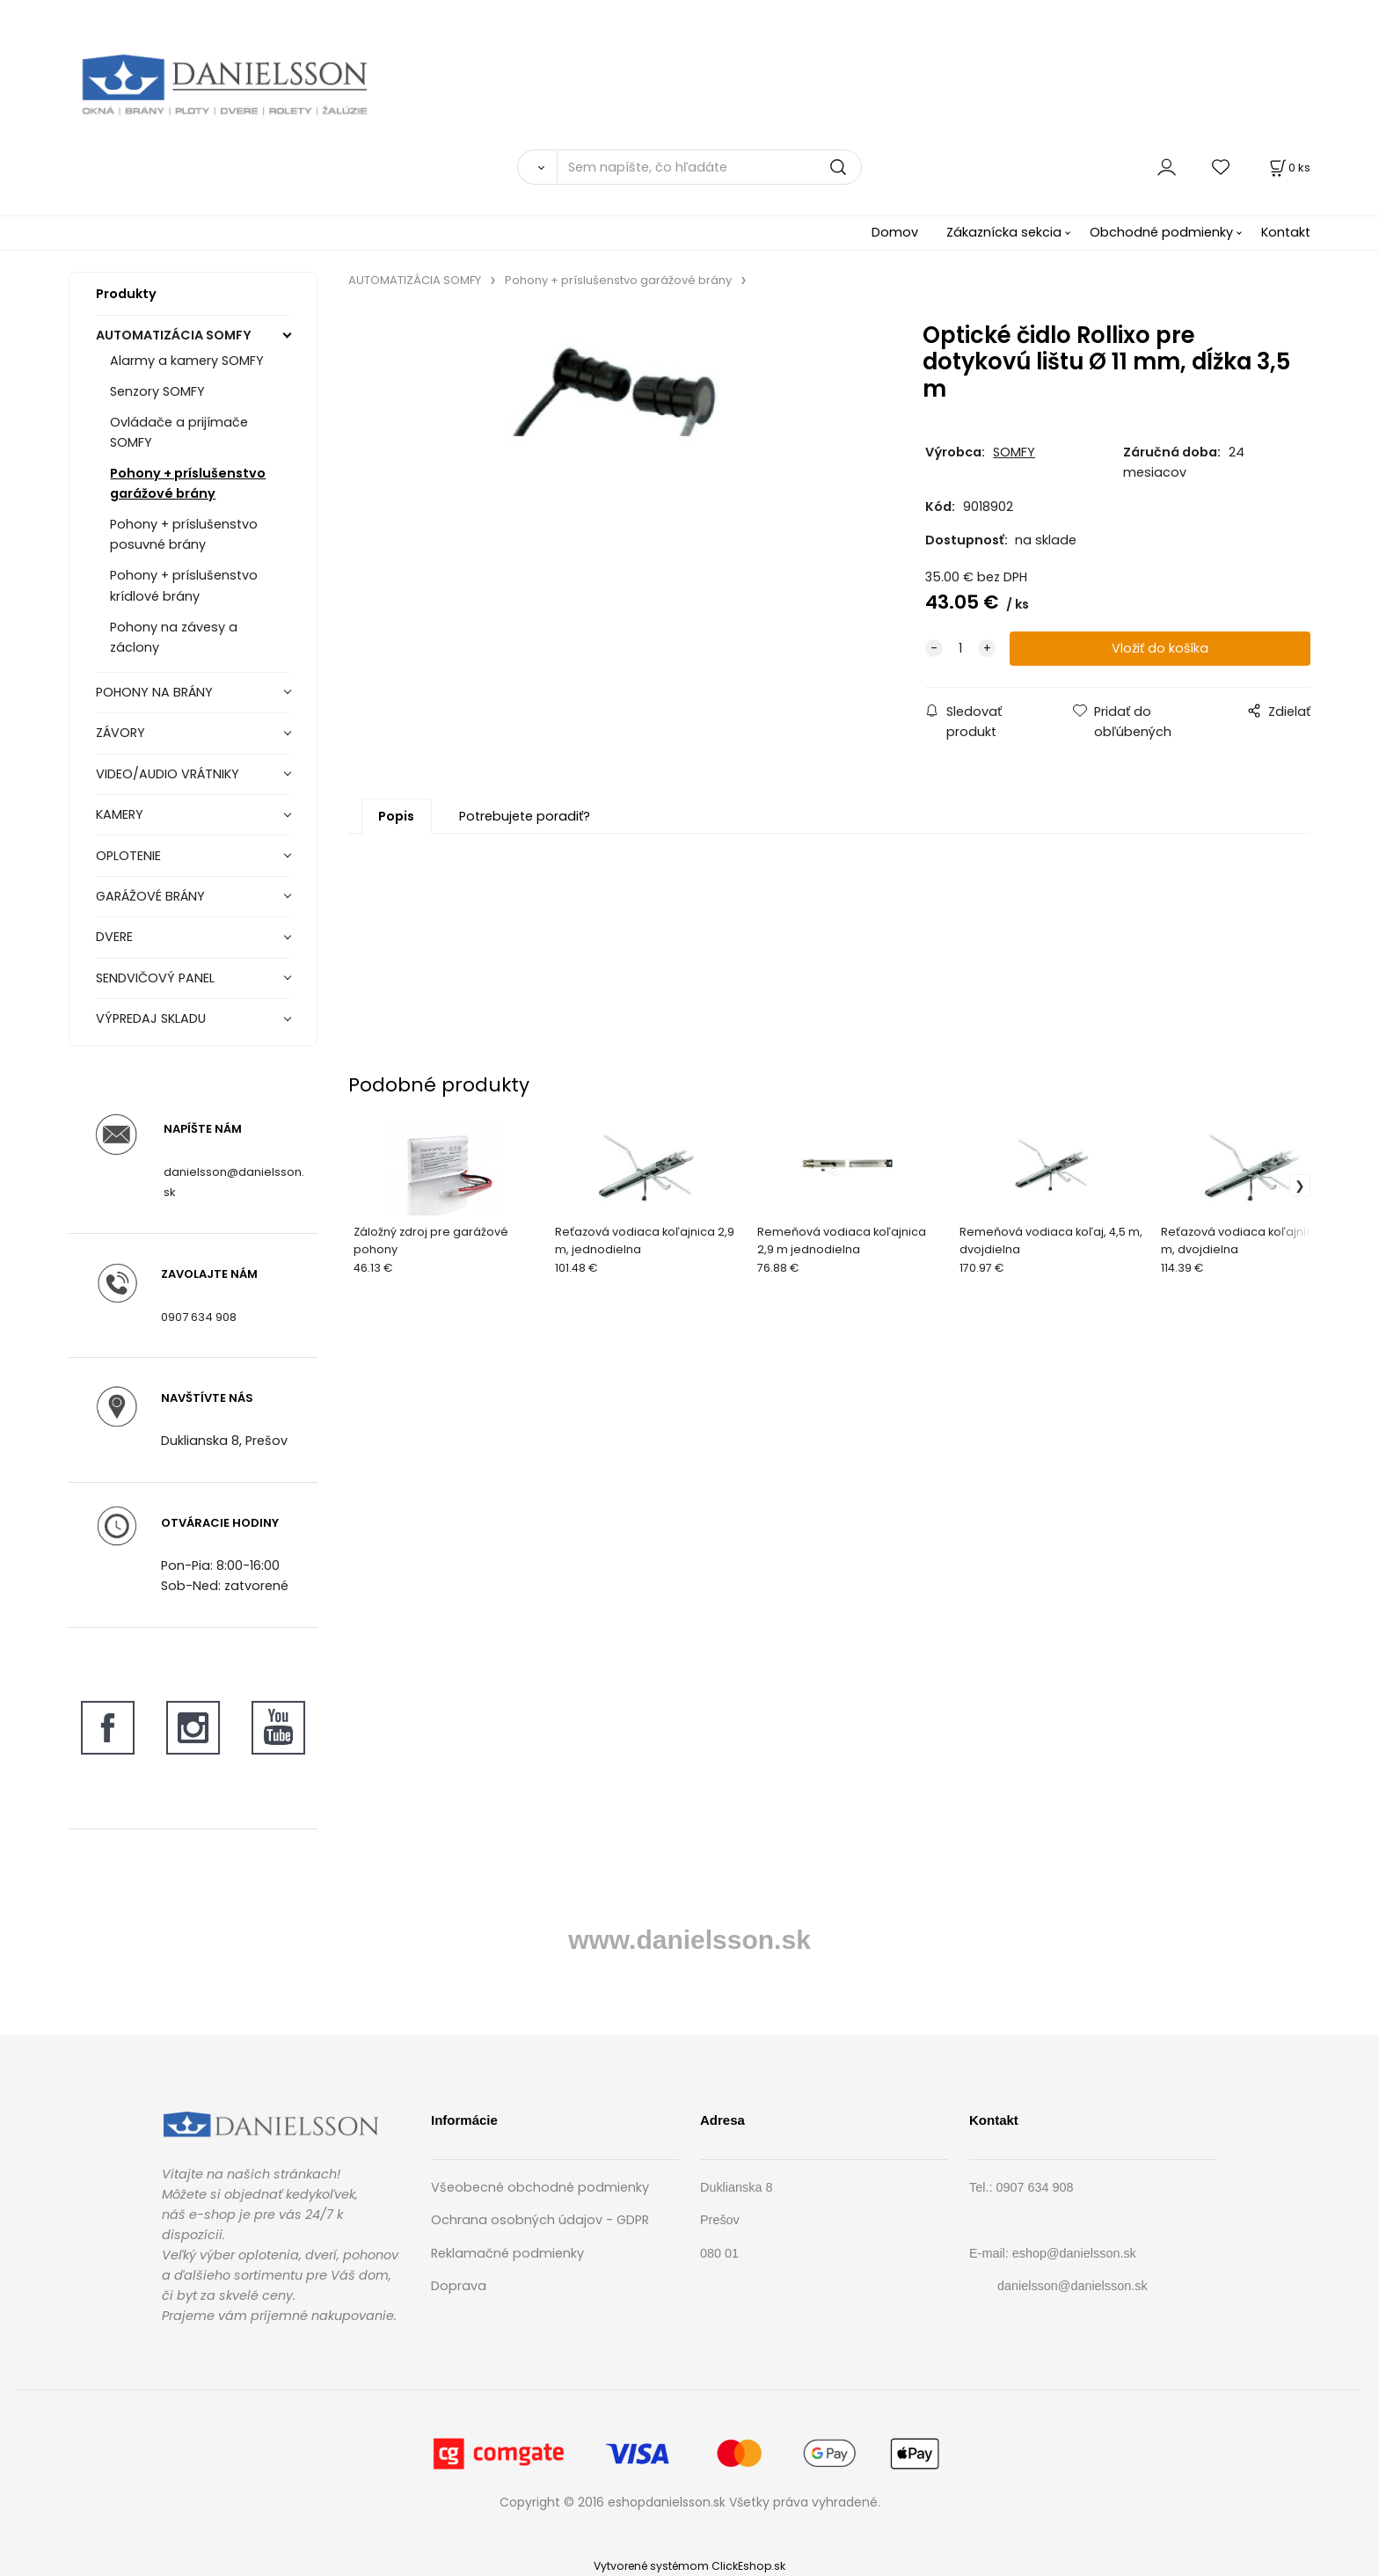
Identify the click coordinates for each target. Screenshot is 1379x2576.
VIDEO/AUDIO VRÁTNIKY (167, 774)
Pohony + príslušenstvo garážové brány (188, 483)
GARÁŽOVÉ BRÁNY (150, 896)
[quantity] (960, 648)
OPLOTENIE (128, 856)
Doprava (458, 2286)
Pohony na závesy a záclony (173, 637)
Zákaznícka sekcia (1004, 232)
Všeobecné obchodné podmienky (540, 2187)
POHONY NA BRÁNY (154, 692)
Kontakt (1285, 232)
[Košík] (1288, 167)
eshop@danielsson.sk (1074, 2253)
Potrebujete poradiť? (524, 816)
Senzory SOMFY (157, 391)
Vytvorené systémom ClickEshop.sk (689, 2565)
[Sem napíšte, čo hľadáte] (709, 167)
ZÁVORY (120, 732)
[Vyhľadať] (537, 167)
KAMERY (119, 814)
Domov (895, 232)
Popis (396, 816)
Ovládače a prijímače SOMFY (179, 432)
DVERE (114, 936)
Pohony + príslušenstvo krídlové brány (184, 585)
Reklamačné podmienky (507, 2253)
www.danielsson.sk (689, 1939)
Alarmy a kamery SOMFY (187, 360)
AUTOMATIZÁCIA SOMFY (174, 335)
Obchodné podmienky (1161, 232)
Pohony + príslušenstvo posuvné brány (184, 534)
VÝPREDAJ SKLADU (151, 1018)
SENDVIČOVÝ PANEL (155, 978)
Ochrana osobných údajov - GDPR (540, 2220)
